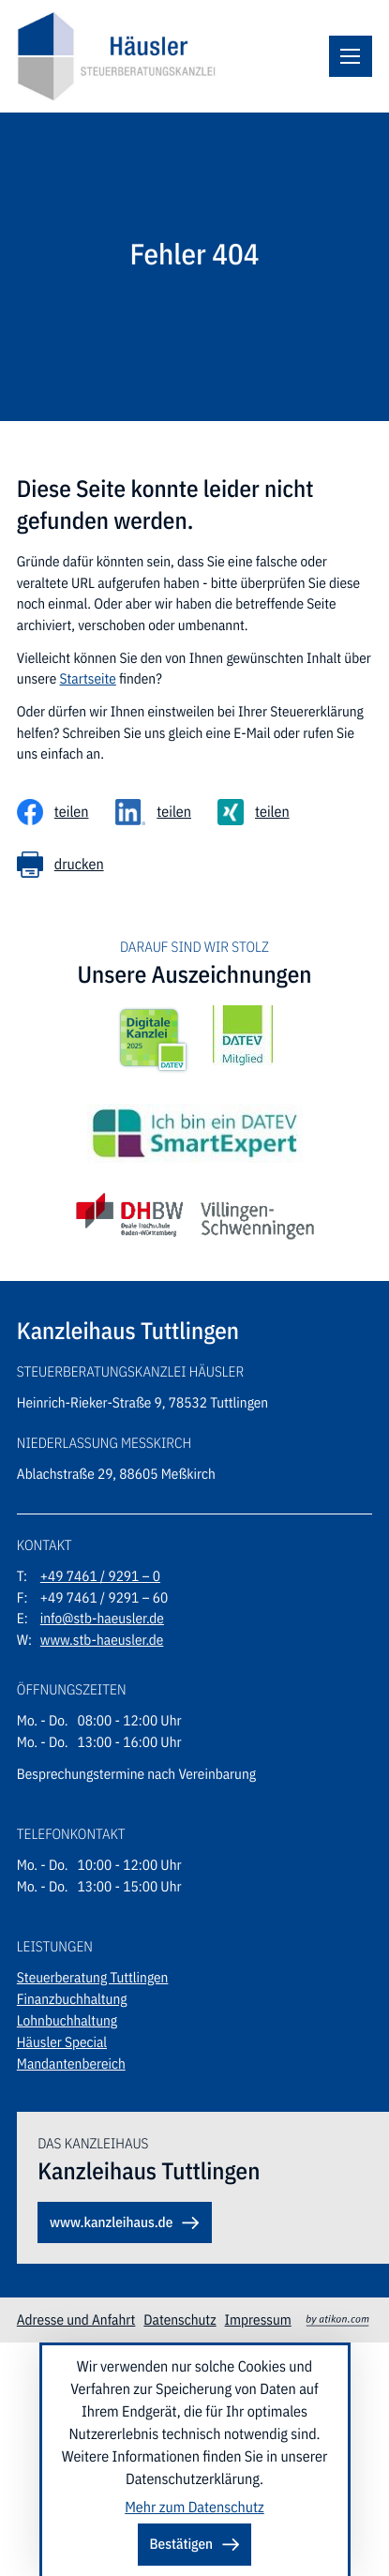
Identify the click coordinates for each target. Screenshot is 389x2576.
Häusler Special (62, 2042)
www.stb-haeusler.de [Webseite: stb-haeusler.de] (102, 1640)
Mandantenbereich (71, 2064)
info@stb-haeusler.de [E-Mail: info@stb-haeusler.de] (102, 1618)
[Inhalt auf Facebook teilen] (53, 812)
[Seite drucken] (60, 864)
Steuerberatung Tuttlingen (93, 1977)
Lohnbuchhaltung (67, 2020)
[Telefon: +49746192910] (100, 1577)
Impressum (258, 2320)
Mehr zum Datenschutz (194, 2507)
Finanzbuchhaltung (72, 1999)
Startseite (87, 679)
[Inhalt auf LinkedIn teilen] (153, 812)
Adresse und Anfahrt (76, 2320)
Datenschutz (179, 2320)
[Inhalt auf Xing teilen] (253, 812)
